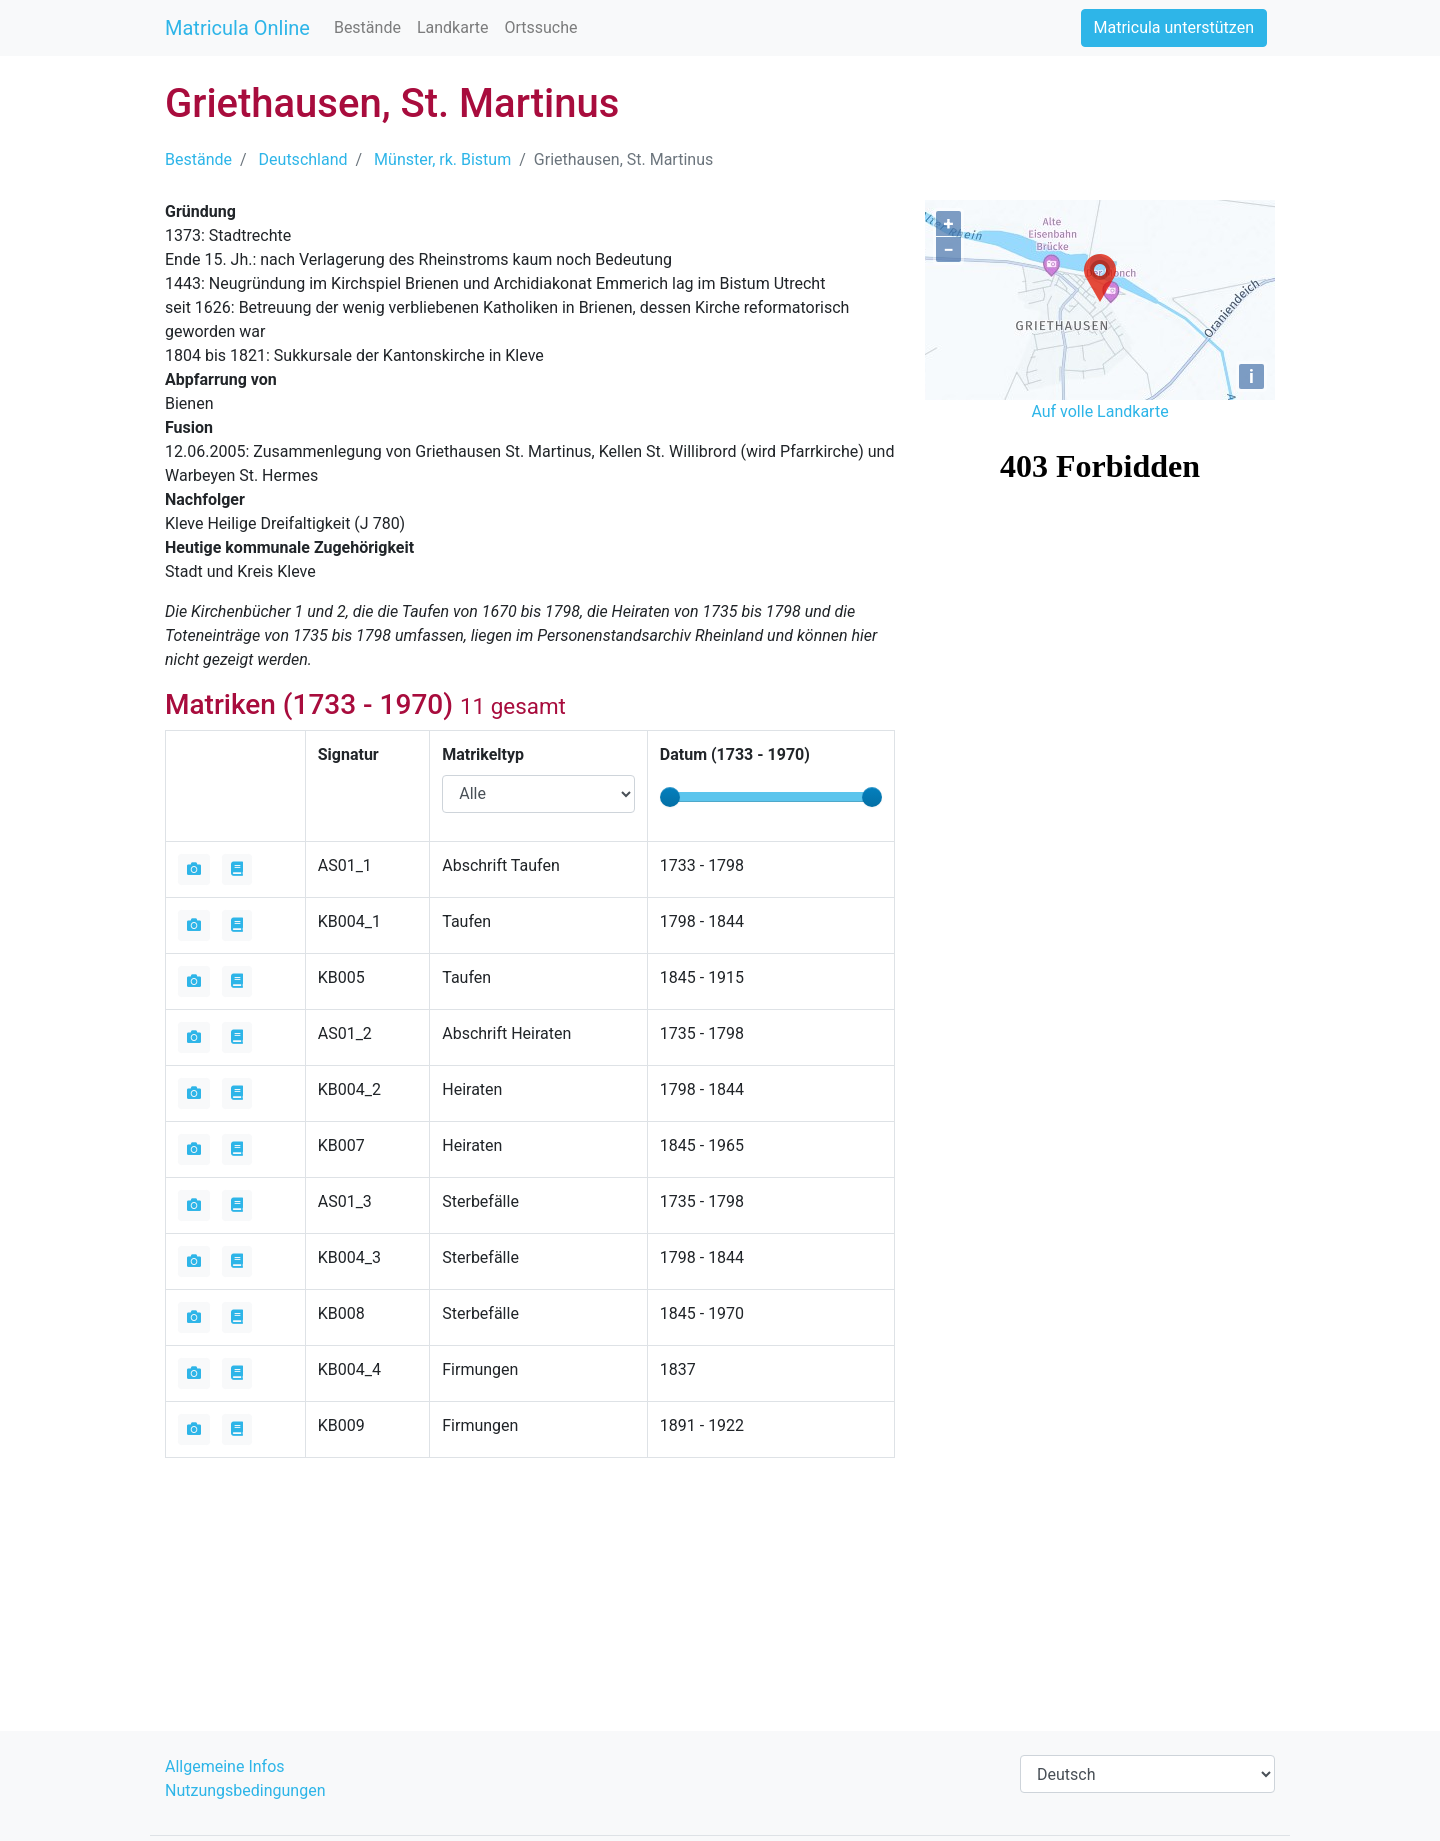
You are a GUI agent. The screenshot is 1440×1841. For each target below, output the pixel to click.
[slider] (670, 797)
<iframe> (1100, 540)
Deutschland (303, 159)
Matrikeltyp (483, 754)
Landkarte (453, 27)
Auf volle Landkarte (1099, 411)
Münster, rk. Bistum (442, 159)
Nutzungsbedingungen (245, 1790)
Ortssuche (540, 27)
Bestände (367, 27)
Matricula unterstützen (1174, 27)
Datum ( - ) (735, 754)
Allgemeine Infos (225, 1766)
